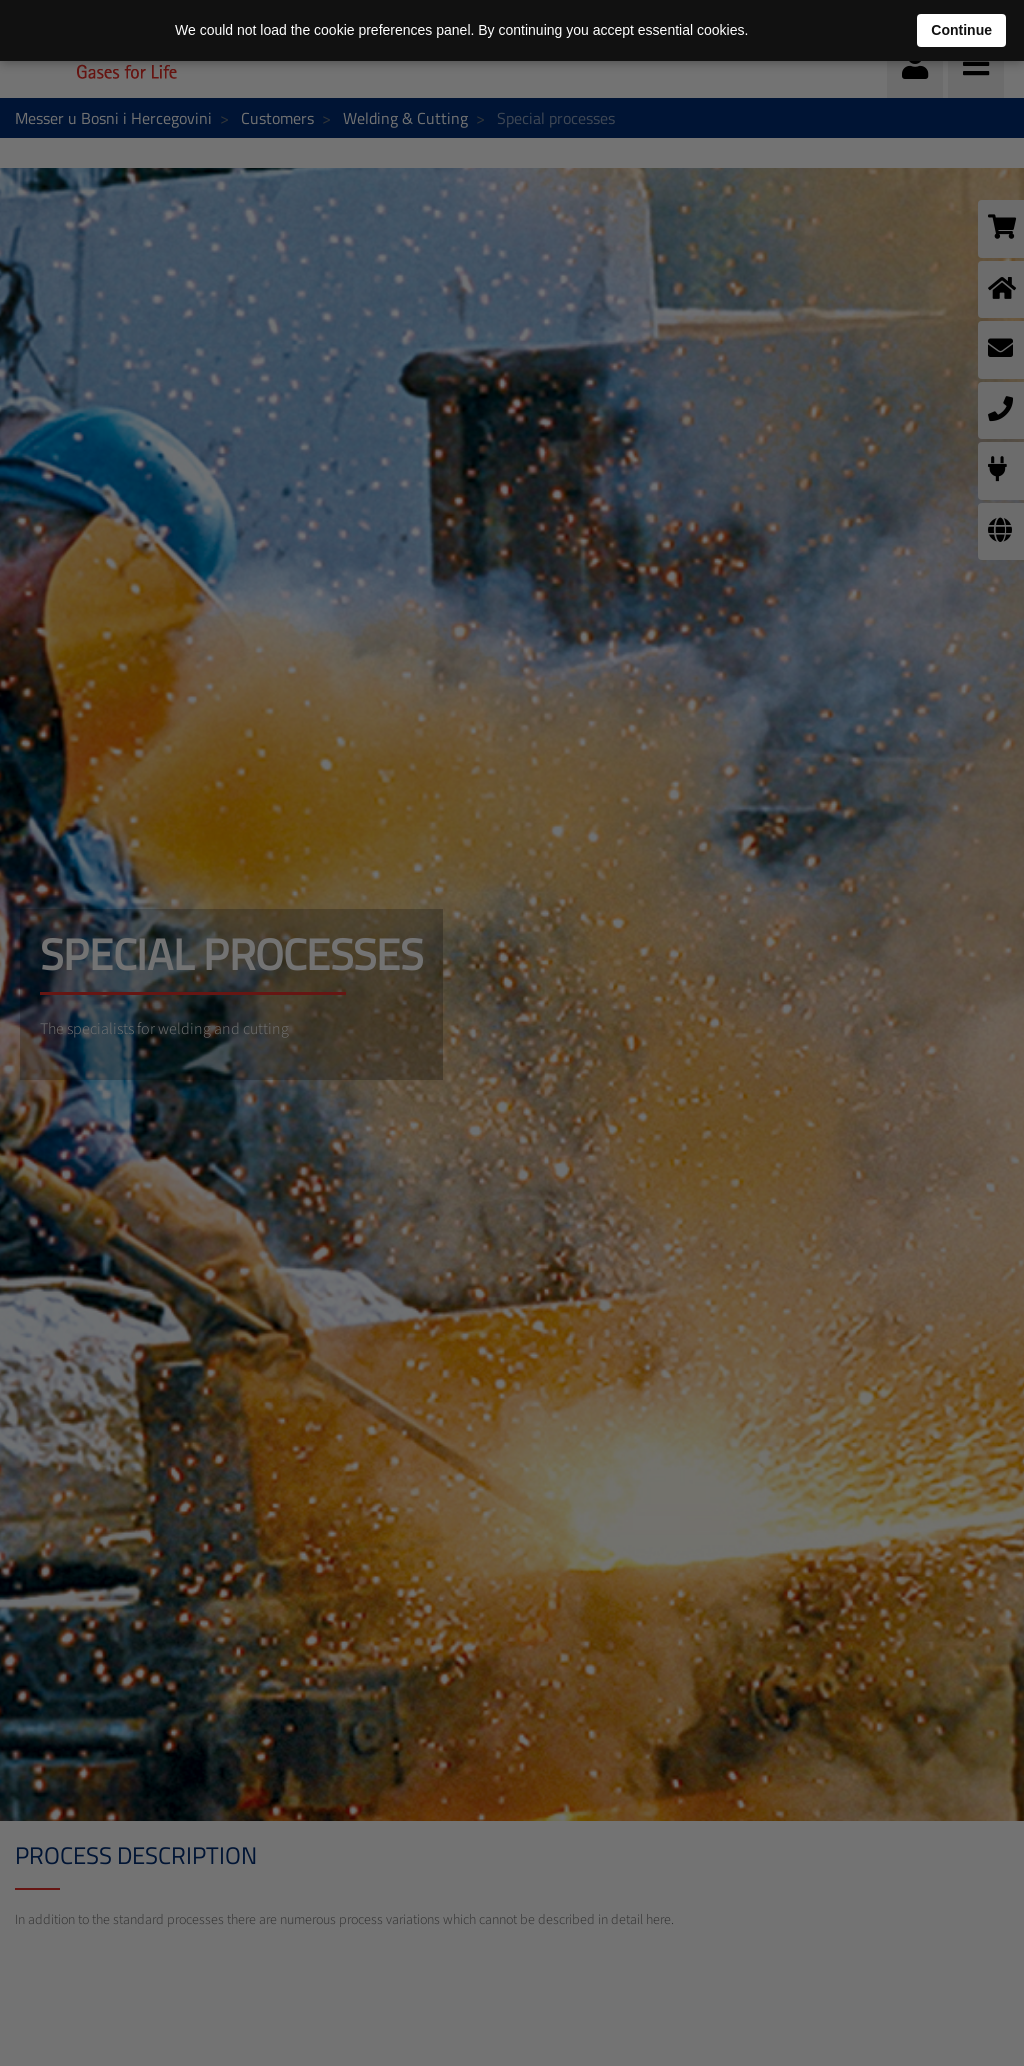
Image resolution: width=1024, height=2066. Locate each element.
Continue (961, 30)
